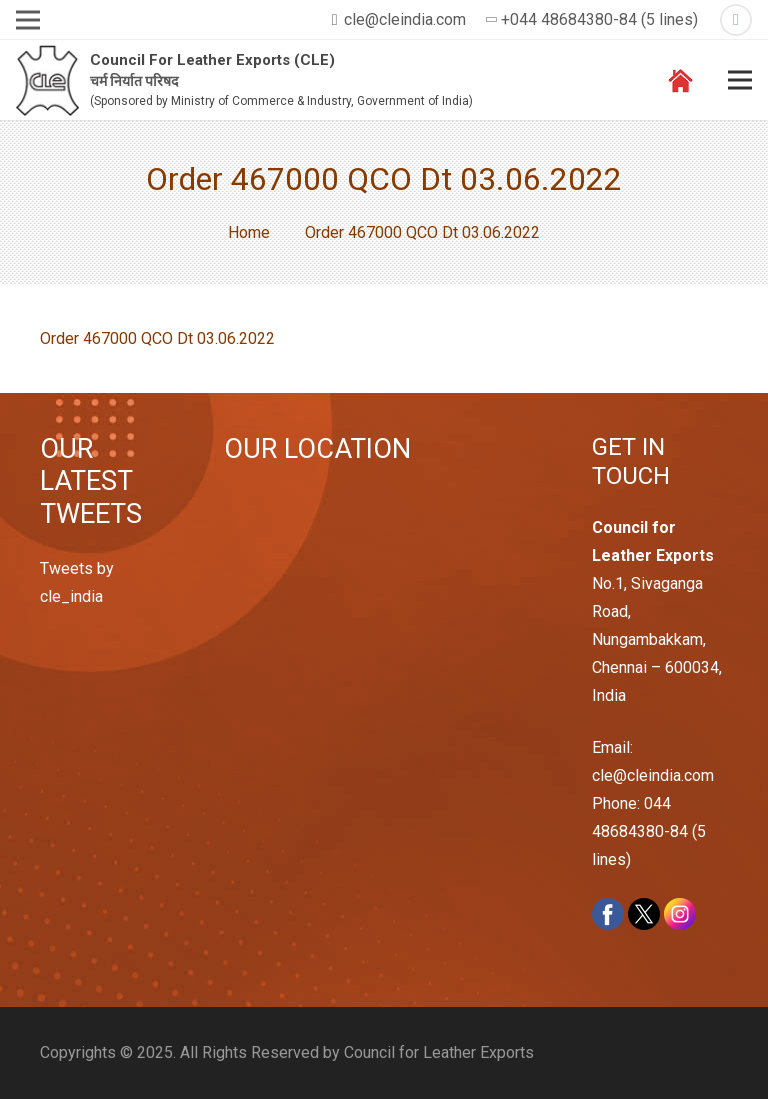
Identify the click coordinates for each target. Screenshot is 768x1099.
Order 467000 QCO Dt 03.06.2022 (157, 338)
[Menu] (740, 80)
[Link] (47, 80)
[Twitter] (736, 20)
